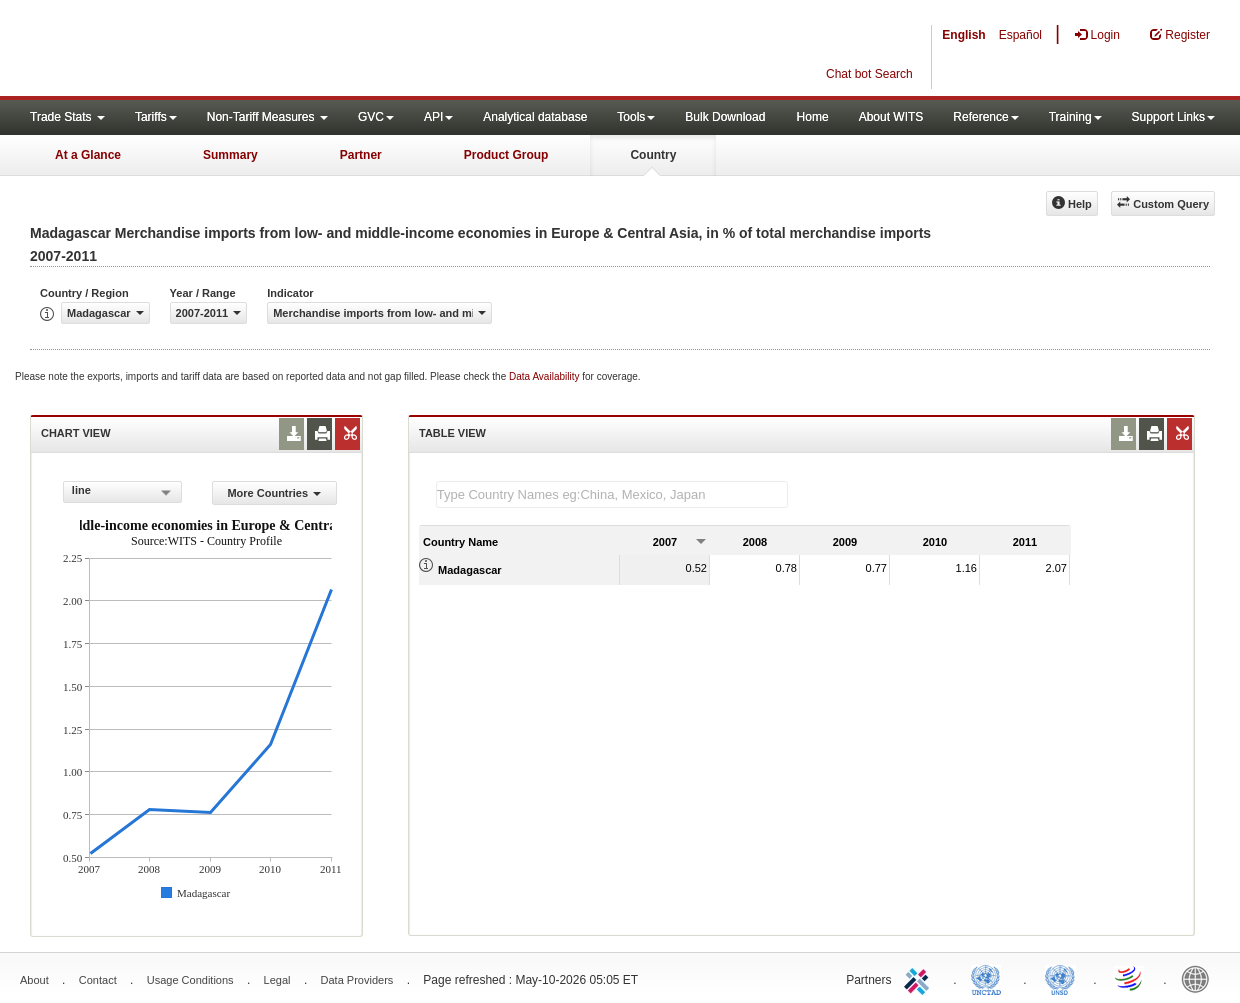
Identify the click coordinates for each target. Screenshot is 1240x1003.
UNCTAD (990, 978)
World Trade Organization (1130, 978)
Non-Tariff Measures (267, 117)
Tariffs (156, 117)
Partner (361, 155)
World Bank (1200, 978)
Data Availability (545, 376)
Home (813, 117)
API (438, 117)
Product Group (506, 155)
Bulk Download (725, 117)
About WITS (891, 117)
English (963, 35)
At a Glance (88, 155)
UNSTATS (1060, 978)
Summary (230, 155)
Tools (636, 117)
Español (1020, 35)
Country (653, 155)
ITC (920, 978)
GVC (376, 117)
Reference (985, 117)
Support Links (1173, 117)
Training (1075, 117)
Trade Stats (67, 117)
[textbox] (612, 494)
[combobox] (122, 492)
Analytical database (535, 117)
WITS (200, 50)
